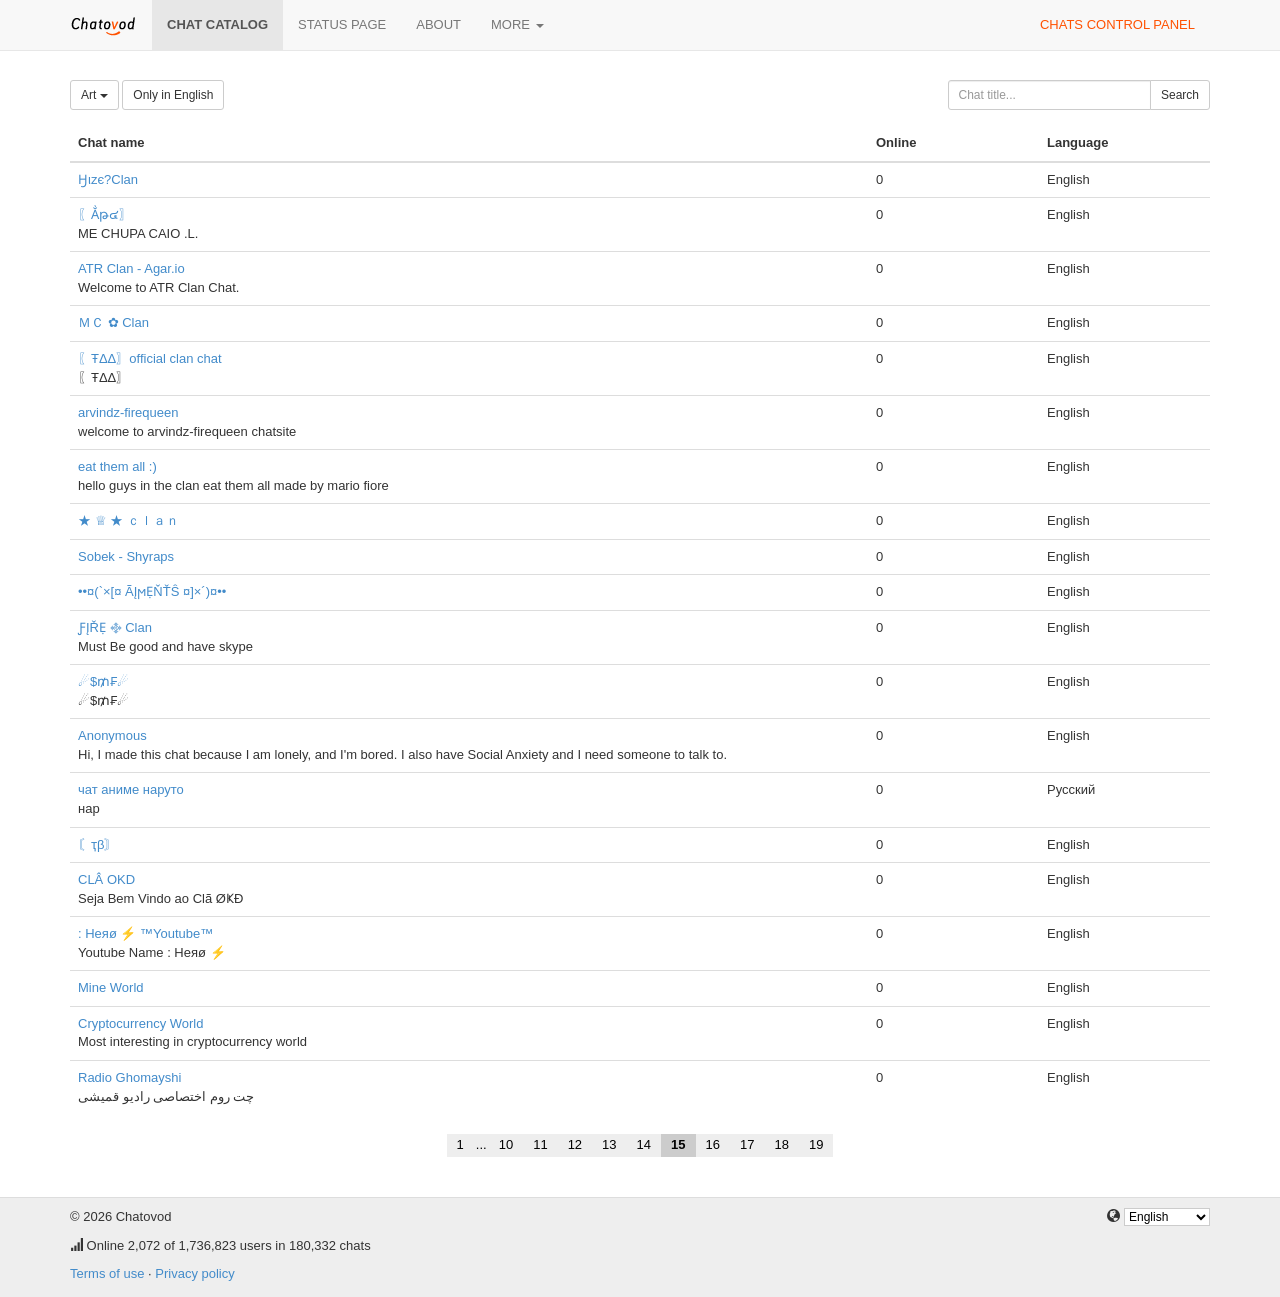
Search (1180, 95)
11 (540, 1144)
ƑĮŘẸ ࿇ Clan (115, 627)
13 (609, 1144)
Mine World (111, 987)
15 (678, 1144)
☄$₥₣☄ (103, 681)
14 (644, 1144)
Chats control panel (1117, 24)
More (517, 24)
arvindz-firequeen (128, 412)
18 (781, 1144)
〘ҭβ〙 (97, 844)
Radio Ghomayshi (129, 1077)
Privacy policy (194, 1273)
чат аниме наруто (131, 789)
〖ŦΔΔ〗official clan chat (150, 358)
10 (506, 1144)
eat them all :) (117, 466)
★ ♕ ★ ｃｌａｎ (128, 520)
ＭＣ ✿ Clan (113, 322)
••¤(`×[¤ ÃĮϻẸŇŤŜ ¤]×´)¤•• (152, 591)
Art (94, 95)
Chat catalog (217, 24)
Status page (342, 24)
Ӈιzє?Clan (108, 179)
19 (816, 1144)
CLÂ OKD (106, 879)
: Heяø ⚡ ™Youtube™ (145, 933)
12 (575, 1144)
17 (747, 1144)
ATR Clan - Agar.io (131, 268)
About (438, 24)
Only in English (173, 95)
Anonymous (112, 735)
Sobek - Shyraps (126, 556)
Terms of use (107, 1273)
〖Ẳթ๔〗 (105, 214)
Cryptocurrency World (140, 1023)
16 (713, 1144)
